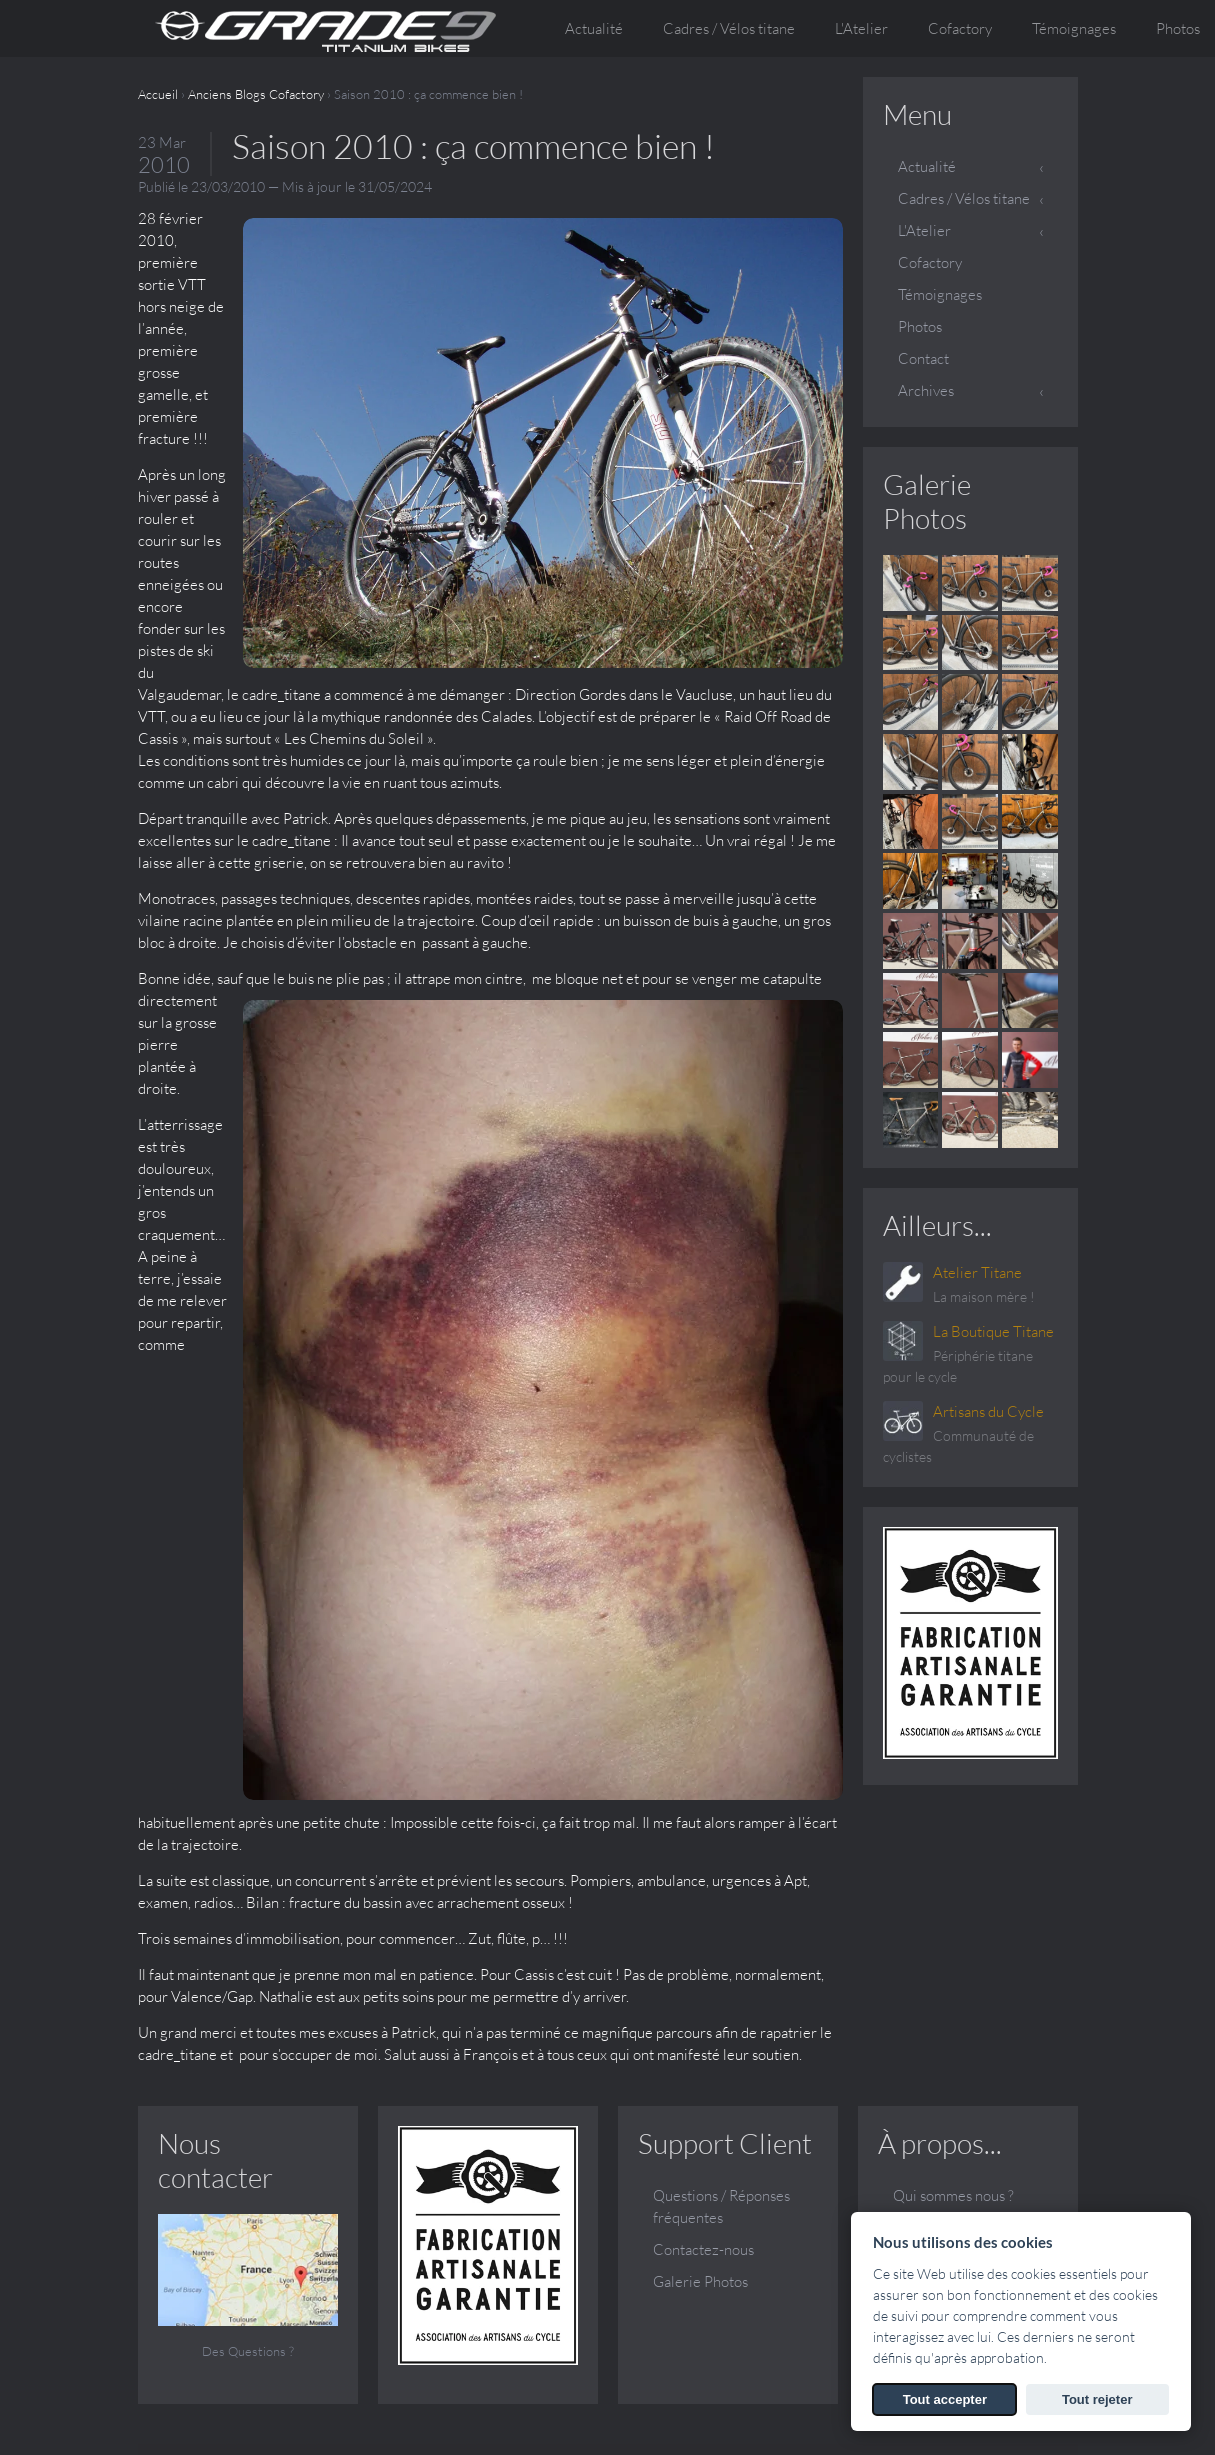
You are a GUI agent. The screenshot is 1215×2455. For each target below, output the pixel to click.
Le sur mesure (938, 2000)
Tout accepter (945, 2399)
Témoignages (1074, 28)
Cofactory (960, 28)
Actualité (594, 28)
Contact (923, 358)
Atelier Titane (977, 1272)
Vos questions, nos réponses (950, 2043)
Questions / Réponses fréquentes (721, 1925)
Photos (920, 326)
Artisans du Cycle (988, 1411)
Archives (926, 390)
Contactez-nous (703, 1968)
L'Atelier (924, 230)
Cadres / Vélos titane (964, 198)
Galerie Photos (927, 501)
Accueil (158, 94)
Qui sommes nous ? (953, 1914)
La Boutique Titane (993, 1331)
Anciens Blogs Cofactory (256, 94)
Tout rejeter (1097, 2399)
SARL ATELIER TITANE (318, 2402)
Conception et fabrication (938, 1957)
